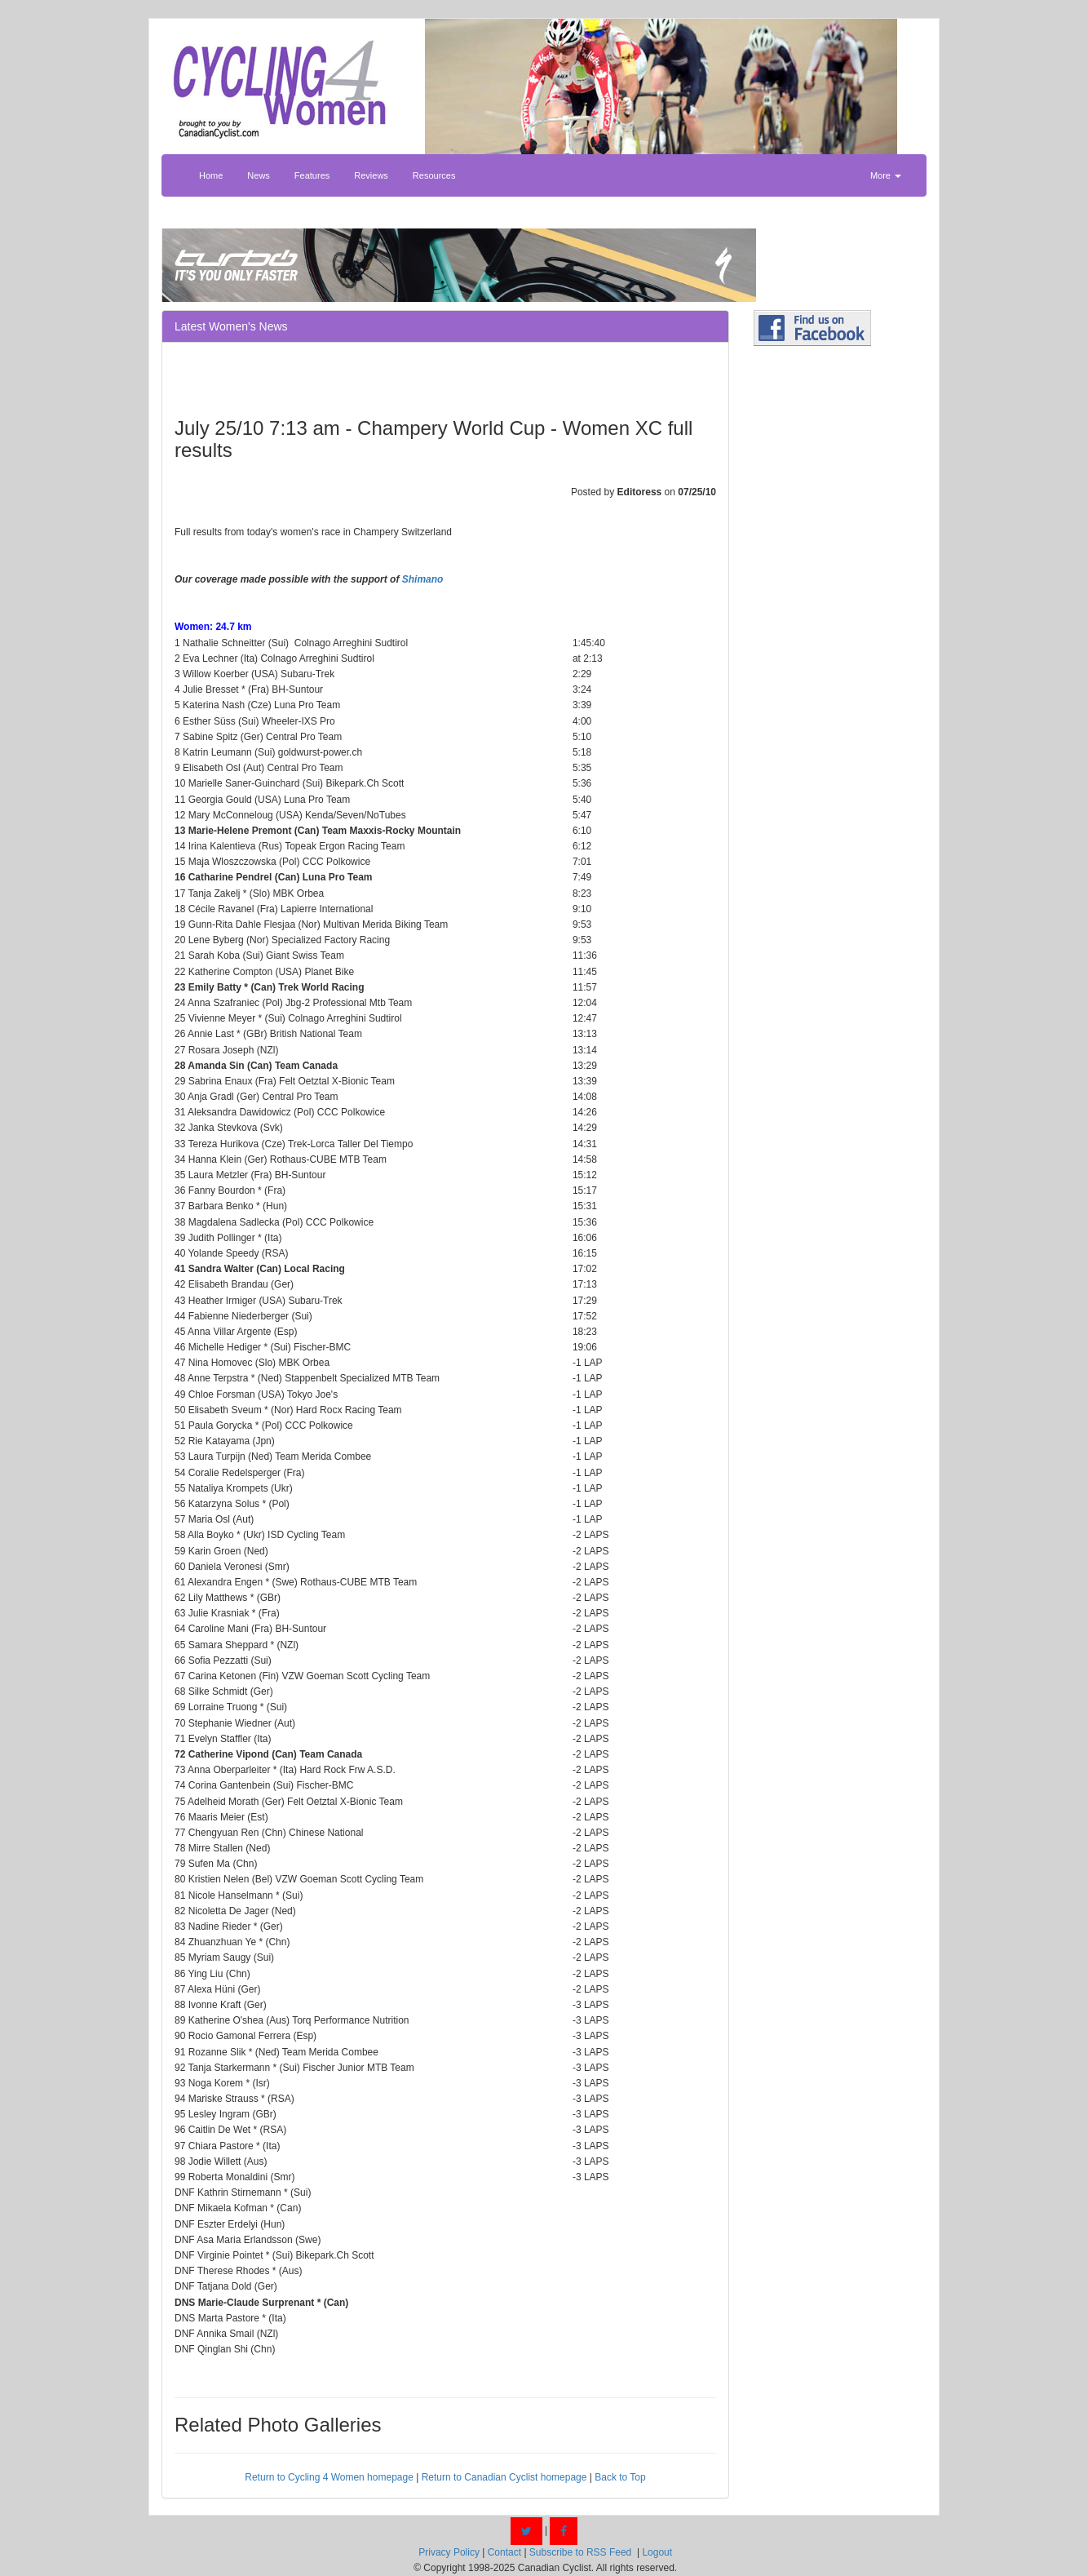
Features (311, 175)
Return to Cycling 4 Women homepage (329, 2477)
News (258, 175)
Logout (657, 2552)
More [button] (885, 175)
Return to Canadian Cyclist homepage (504, 2477)
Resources (434, 175)
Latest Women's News (231, 326)
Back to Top (620, 2477)
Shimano (423, 579)
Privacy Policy (449, 2552)
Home (211, 175)
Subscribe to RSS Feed (580, 2552)
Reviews (371, 175)
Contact (504, 2552)
